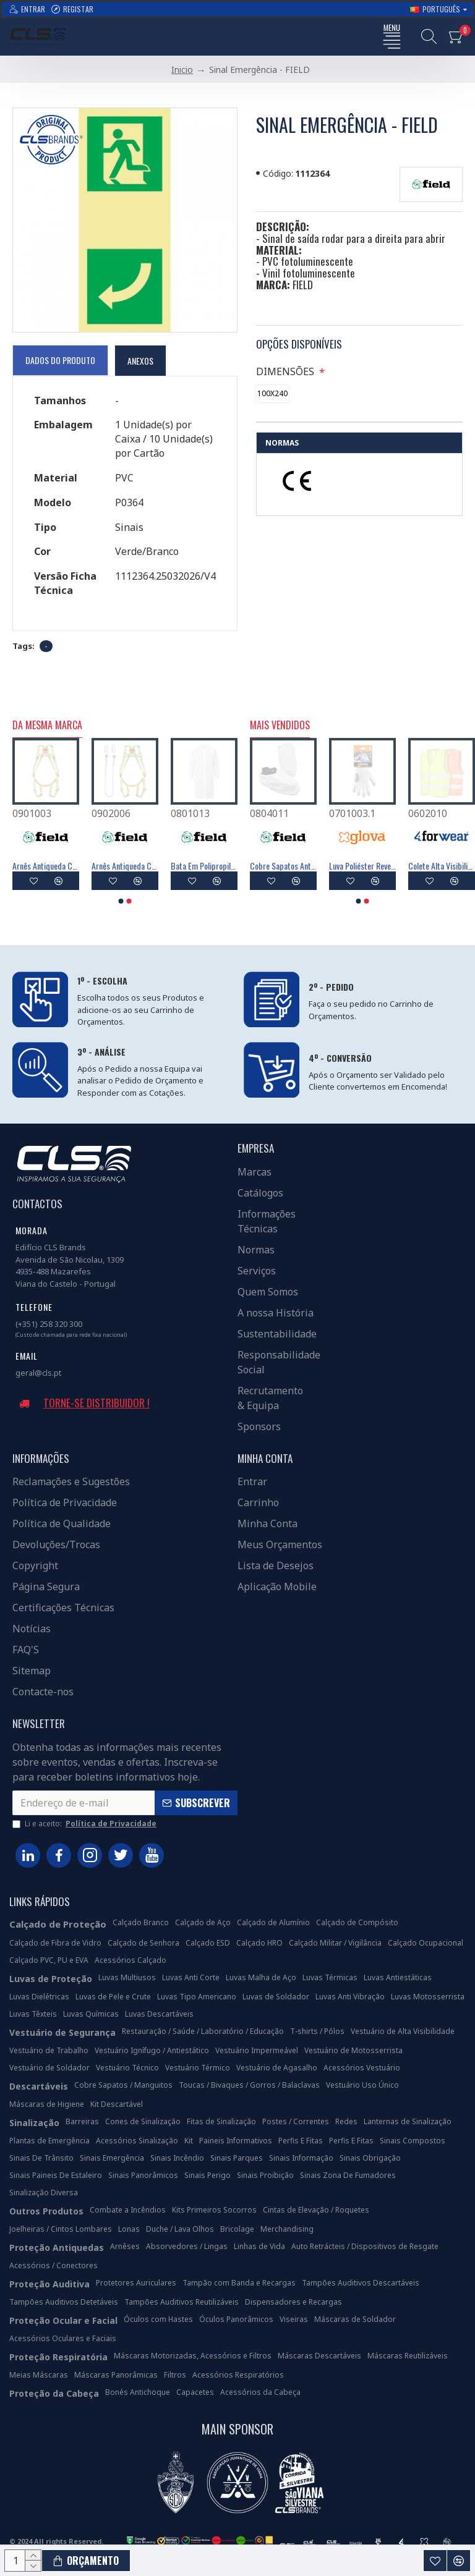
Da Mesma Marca (47, 725)
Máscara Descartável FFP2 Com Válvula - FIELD (441, 865)
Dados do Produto (60, 360)
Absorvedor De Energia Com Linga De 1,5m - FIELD (125, 865)
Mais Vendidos (280, 725)
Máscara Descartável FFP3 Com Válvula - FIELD (362, 865)
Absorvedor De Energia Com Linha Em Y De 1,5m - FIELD (204, 865)
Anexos (140, 360)
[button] (121, 901)
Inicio (182, 69)
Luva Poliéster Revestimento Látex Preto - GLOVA (283, 865)
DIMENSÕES (286, 371)
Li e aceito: (85, 1823)
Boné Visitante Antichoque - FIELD (45, 865)
